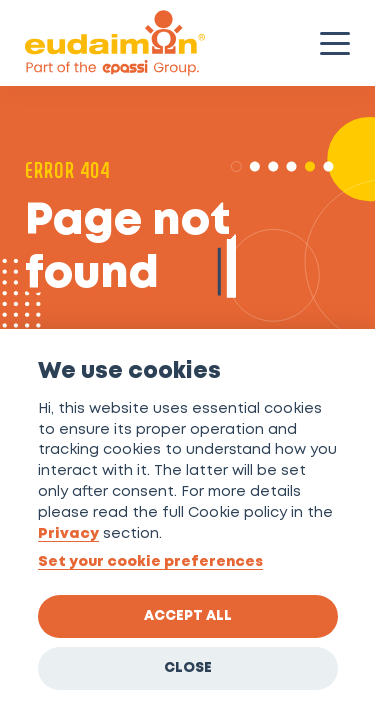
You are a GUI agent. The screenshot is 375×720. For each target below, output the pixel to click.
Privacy (68, 534)
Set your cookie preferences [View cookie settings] (150, 562)
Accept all (188, 616)
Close (188, 668)
